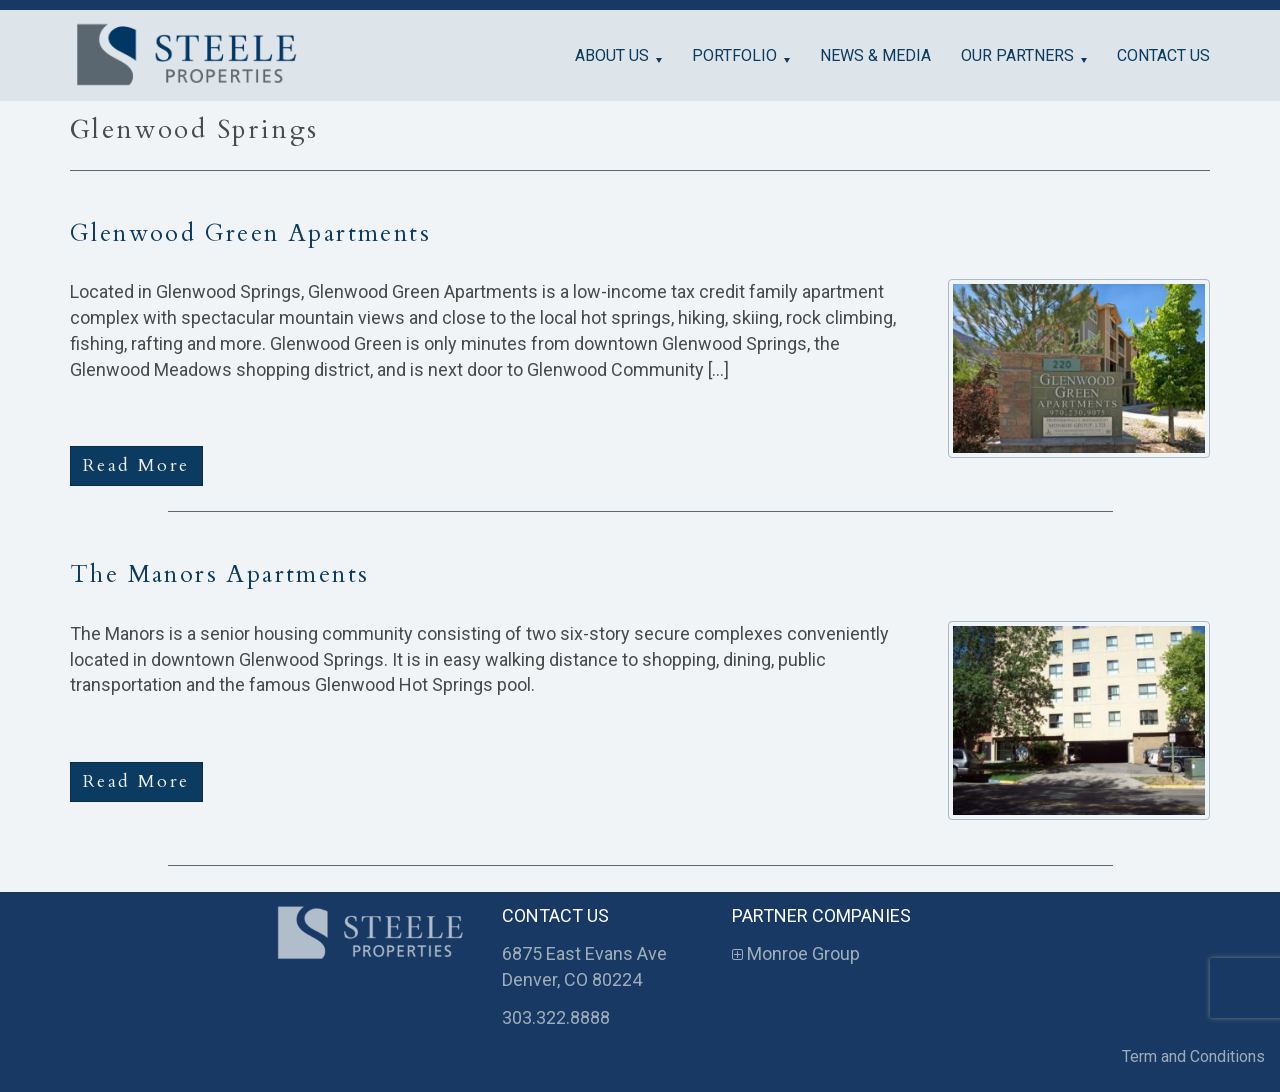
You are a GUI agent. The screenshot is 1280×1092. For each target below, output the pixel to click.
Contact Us (1163, 55)
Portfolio (734, 55)
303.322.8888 (556, 1017)
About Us (612, 55)
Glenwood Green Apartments (250, 233)
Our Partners (1017, 55)
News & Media (875, 55)
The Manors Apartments (219, 574)
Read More (136, 465)
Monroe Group (796, 953)
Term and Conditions (1193, 1056)
